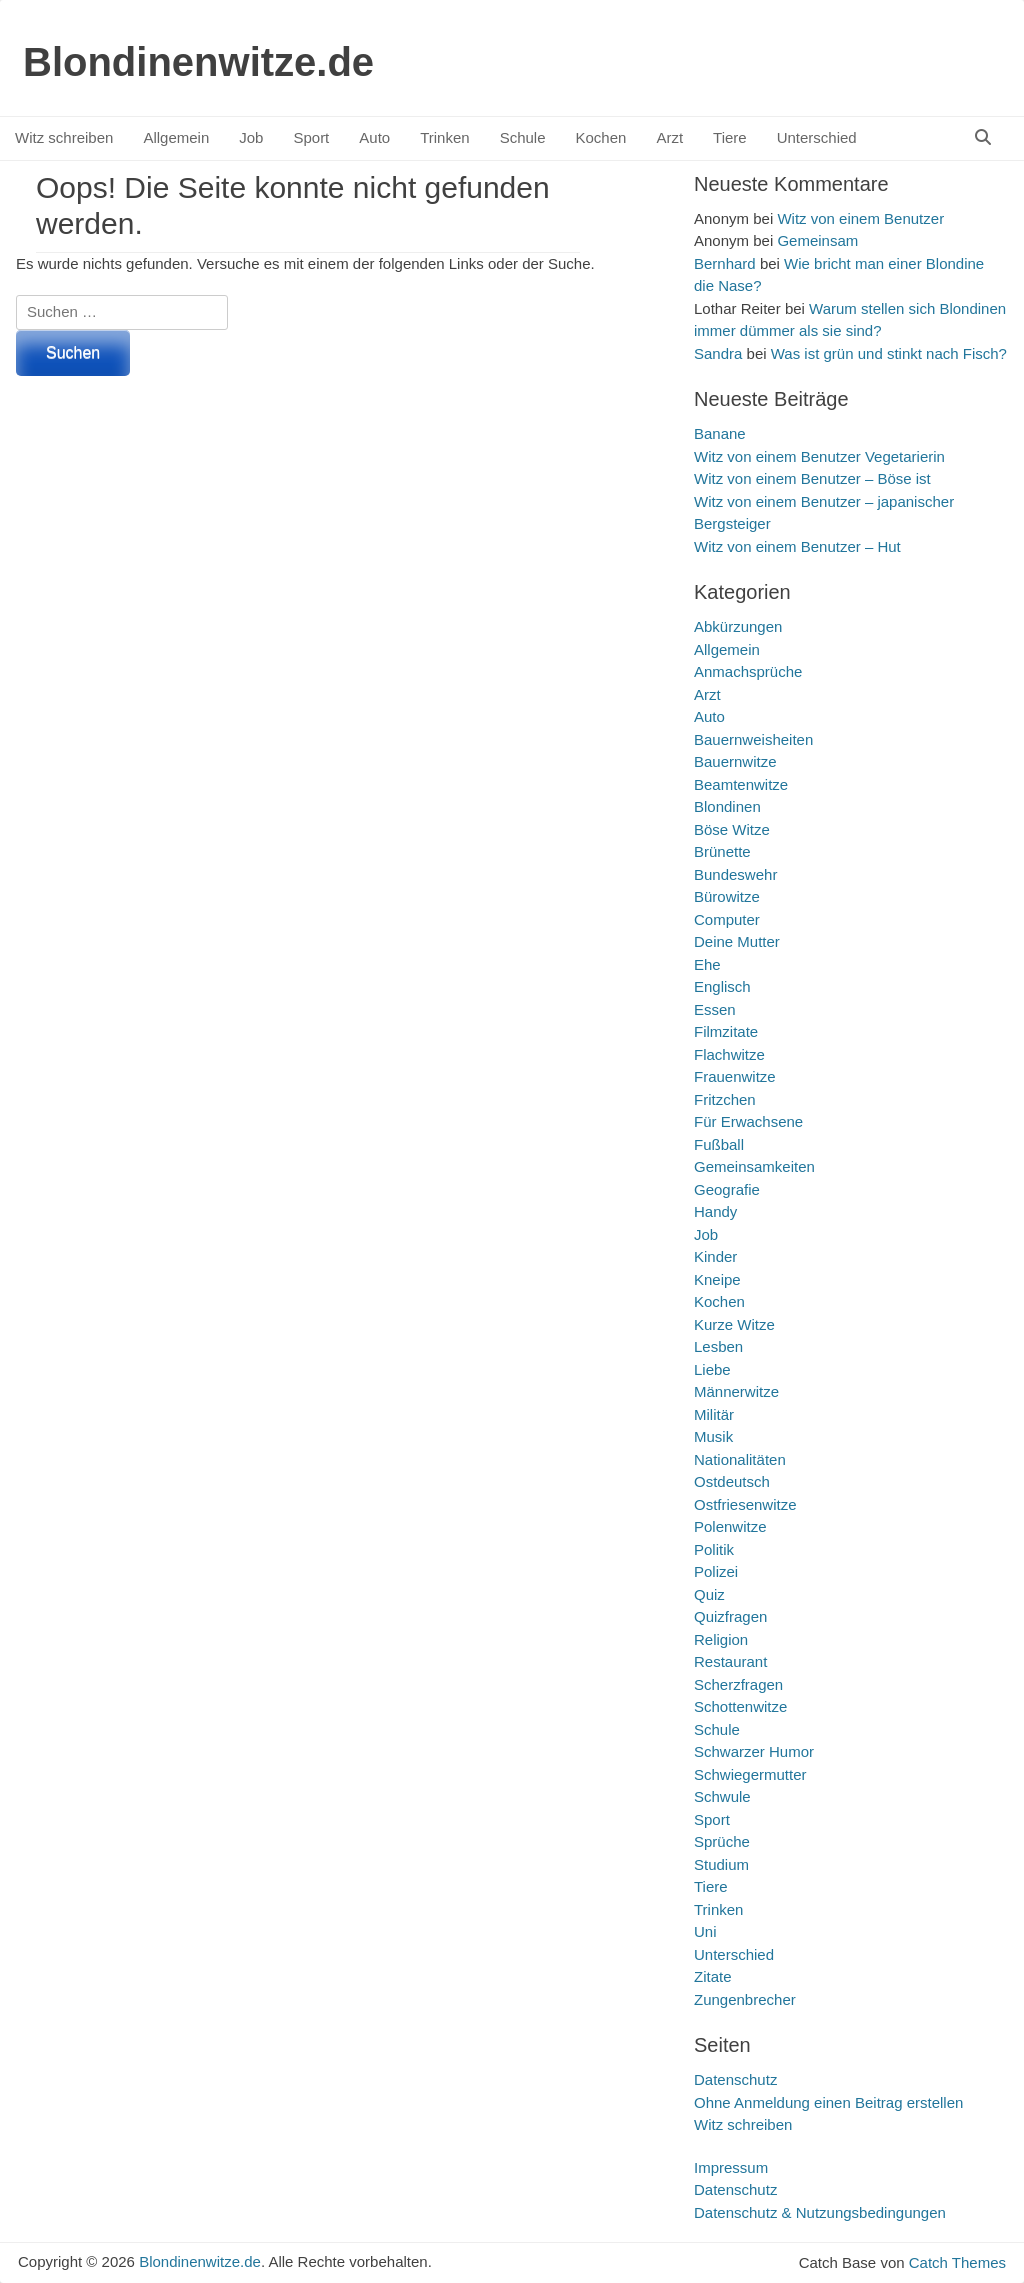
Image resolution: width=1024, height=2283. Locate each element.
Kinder (715, 1256)
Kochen (601, 137)
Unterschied (817, 137)
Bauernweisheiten (753, 739)
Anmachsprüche (748, 671)
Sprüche (722, 1841)
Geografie (727, 1189)
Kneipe (717, 1279)
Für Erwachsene (748, 1121)
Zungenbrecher (745, 1999)
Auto (374, 137)
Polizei (716, 1571)
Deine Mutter (737, 941)
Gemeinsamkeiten (754, 1166)
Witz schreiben (64, 137)
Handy (715, 1211)
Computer (727, 919)
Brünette (722, 851)
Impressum (731, 2167)
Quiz (709, 1594)
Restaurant (730, 1661)
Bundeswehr (735, 874)
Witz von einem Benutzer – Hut (797, 546)
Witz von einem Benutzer (860, 218)
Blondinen (727, 806)
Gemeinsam (817, 240)
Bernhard (725, 263)
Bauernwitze (735, 761)
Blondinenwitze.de (198, 62)
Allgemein (176, 137)
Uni (705, 1931)
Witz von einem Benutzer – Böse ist (812, 478)
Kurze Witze (734, 1324)
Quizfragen (730, 1616)
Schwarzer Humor (754, 1751)
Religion (721, 1639)
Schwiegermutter (750, 1774)
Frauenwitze (735, 1076)
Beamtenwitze (741, 784)
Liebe (712, 1369)
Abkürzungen (738, 626)
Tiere (730, 137)
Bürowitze (727, 896)
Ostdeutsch (732, 1481)
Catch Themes (957, 2262)
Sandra (718, 353)
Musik (713, 1436)
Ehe (707, 964)
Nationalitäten (740, 1459)
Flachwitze (729, 1054)
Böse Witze (732, 829)
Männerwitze (736, 1391)
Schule (523, 137)
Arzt (669, 137)
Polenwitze (730, 1526)
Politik (714, 1549)
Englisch (722, 986)
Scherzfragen (738, 1684)
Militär (714, 1414)
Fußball (719, 1144)
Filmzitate (726, 1031)
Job (251, 137)
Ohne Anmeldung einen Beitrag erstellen (828, 2102)
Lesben (718, 1346)
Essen (715, 1009)
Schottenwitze (740, 1706)
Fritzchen (725, 1099)
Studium (721, 1864)
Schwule (722, 1796)
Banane (720, 433)
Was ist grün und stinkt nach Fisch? (889, 353)
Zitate (713, 1976)
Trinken (444, 137)
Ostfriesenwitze (745, 1504)
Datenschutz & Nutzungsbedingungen (820, 2212)
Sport (311, 137)
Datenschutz (735, 2079)
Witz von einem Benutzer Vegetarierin (819, 456)
